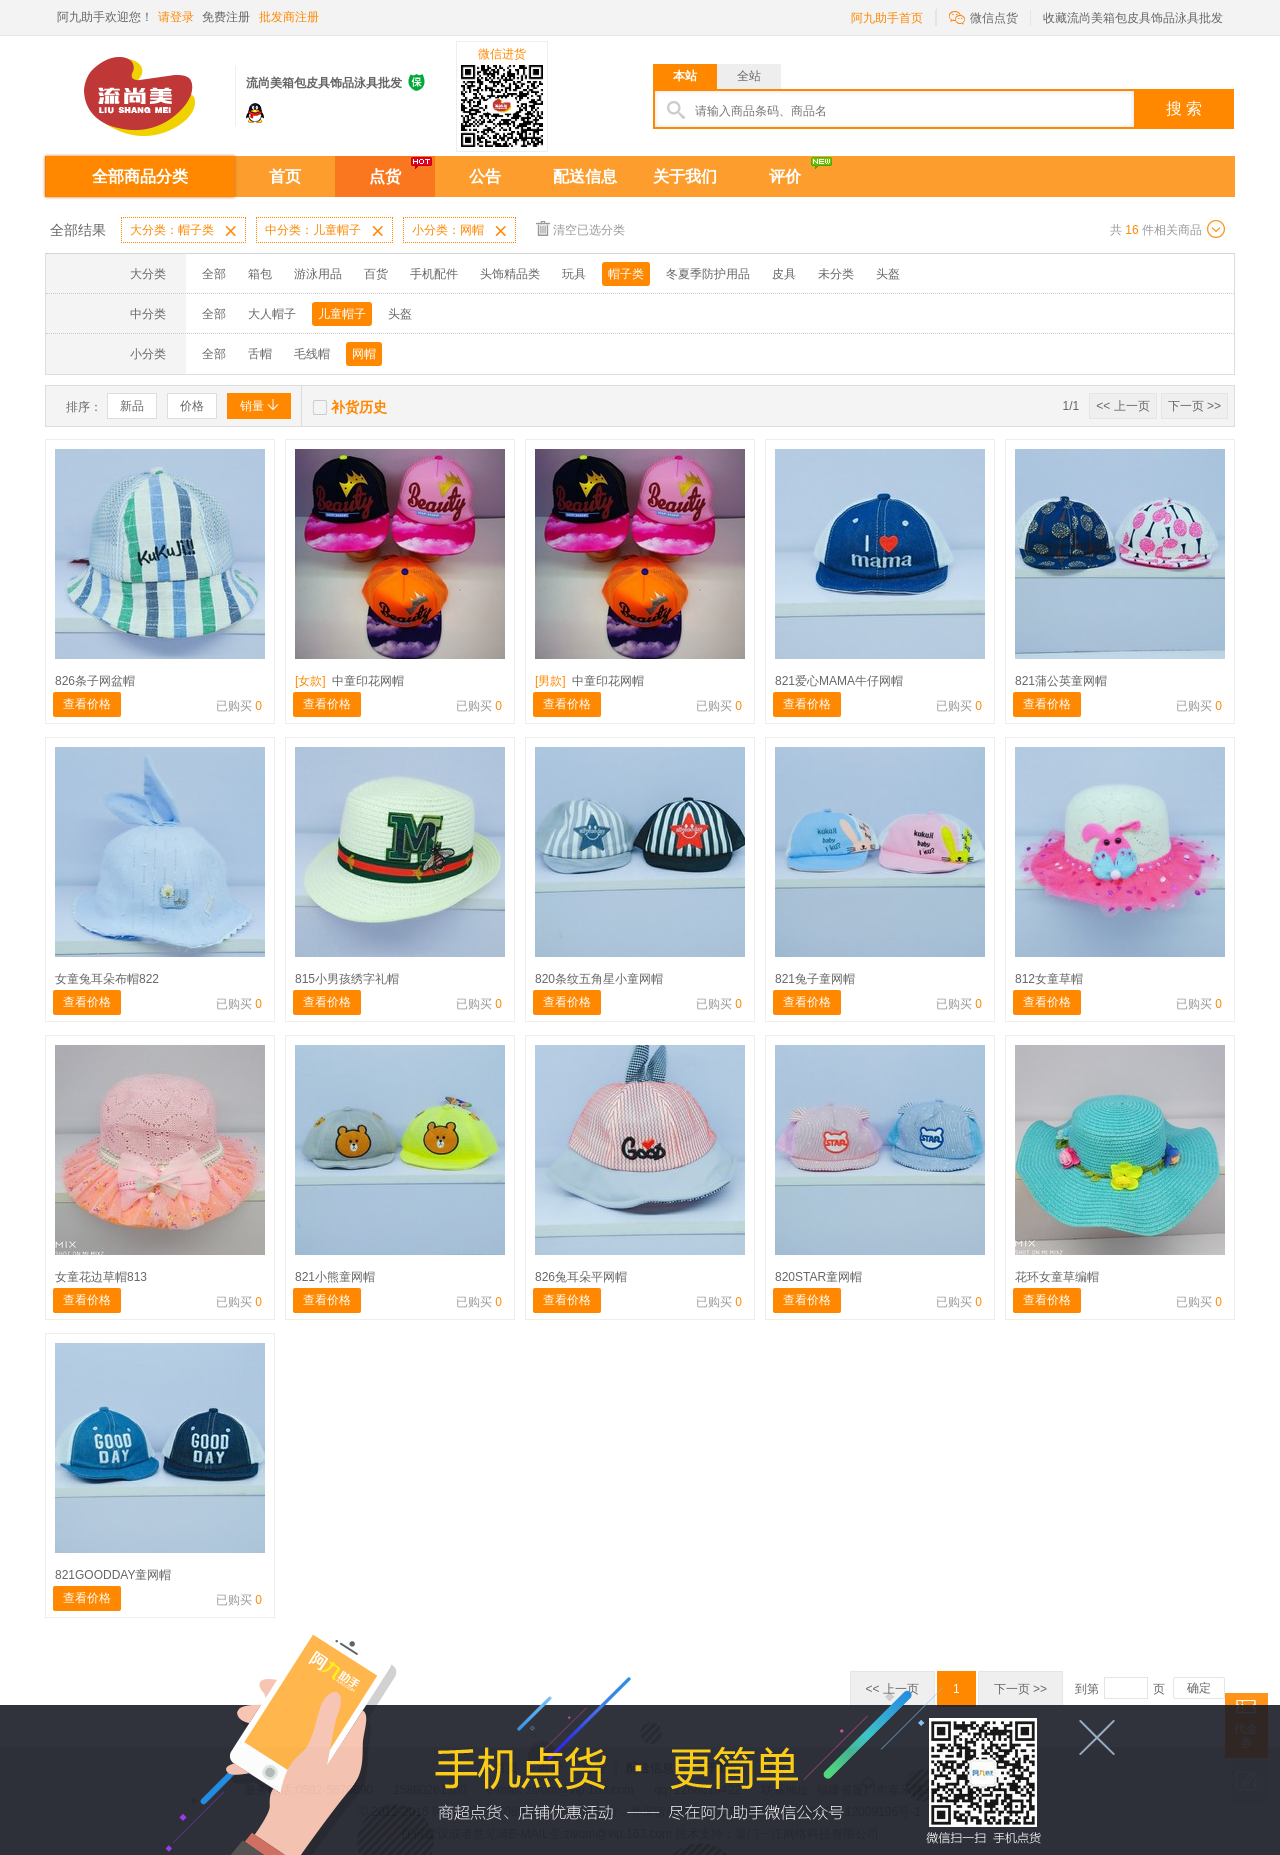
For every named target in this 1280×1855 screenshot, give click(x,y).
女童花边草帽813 (101, 1277)
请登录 (176, 17)
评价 (785, 176)
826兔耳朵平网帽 (581, 1277)
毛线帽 (312, 354)
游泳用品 (318, 274)
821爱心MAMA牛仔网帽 (839, 681)
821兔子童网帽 (815, 979)
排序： (84, 407)
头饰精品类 (510, 274)
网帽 (364, 354)
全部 (214, 274)
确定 (1199, 1688)
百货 (376, 274)
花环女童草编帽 (1057, 1277)
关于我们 (685, 176)
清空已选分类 (580, 228)
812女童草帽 (1049, 979)
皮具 (784, 274)
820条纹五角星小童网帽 (599, 979)
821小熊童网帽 (335, 1277)
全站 (749, 76)
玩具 (574, 274)
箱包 (260, 274)
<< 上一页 (1122, 406)
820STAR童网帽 (818, 1277)
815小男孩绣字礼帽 (347, 979)
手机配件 (434, 274)
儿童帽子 (342, 314)
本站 (685, 76)
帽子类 (626, 274)
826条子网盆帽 (95, 681)
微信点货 (983, 16)
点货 (385, 176)
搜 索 (1184, 108)
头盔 (888, 274)
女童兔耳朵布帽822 (107, 979)
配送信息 (585, 176)
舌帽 (260, 354)
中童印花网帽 (349, 681)
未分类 (836, 274)
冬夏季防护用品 (708, 274)
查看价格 (87, 704)
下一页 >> (1194, 406)
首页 (285, 176)
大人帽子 (272, 314)
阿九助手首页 (887, 18)
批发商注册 (289, 17)
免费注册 (226, 17)
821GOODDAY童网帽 (113, 1575)
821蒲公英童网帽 (1061, 681)
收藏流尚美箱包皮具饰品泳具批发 (1133, 18)
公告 (485, 176)
